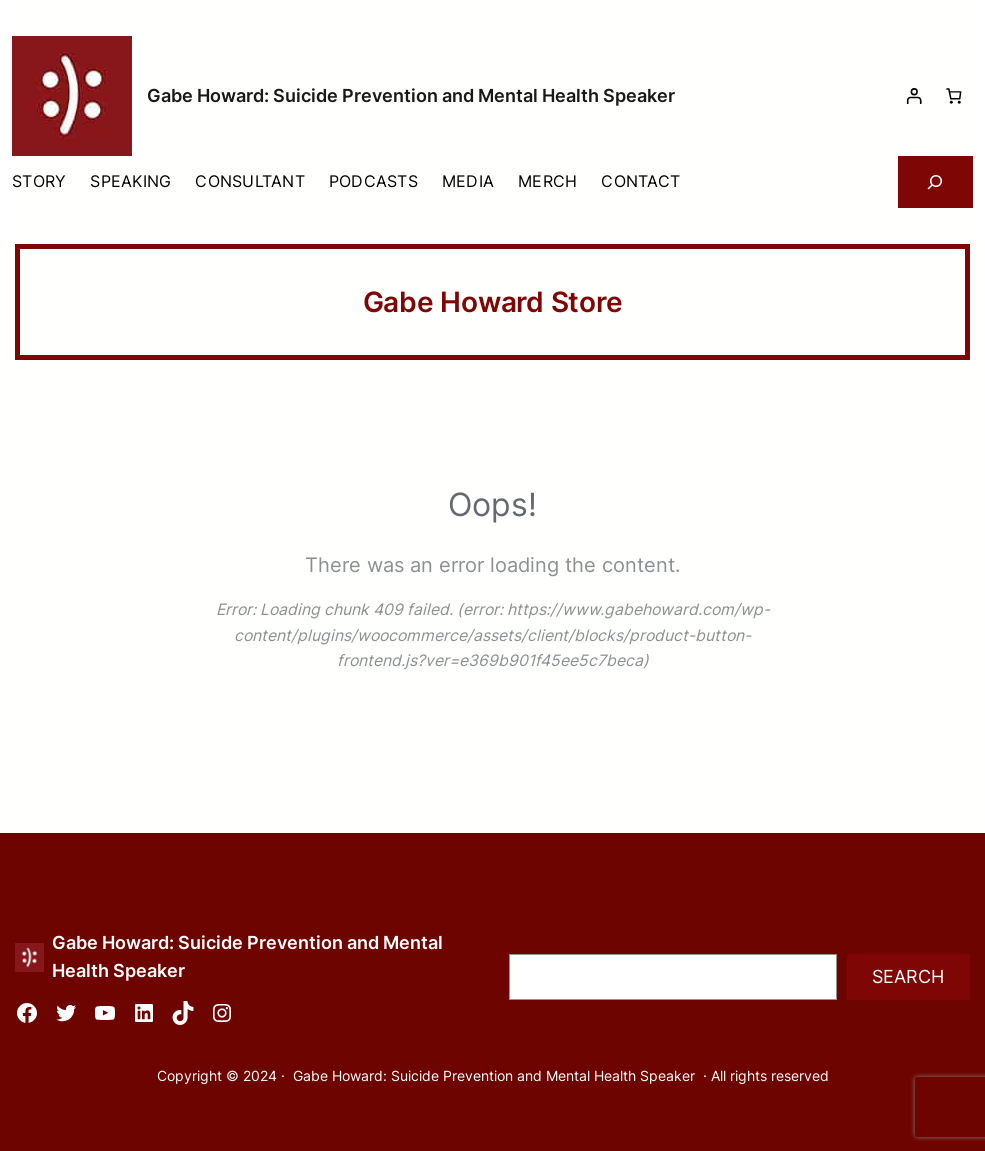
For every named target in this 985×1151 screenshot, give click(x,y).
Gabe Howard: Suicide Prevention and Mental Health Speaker (411, 95)
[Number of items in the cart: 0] (953, 95)
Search (908, 976)
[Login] (913, 95)
